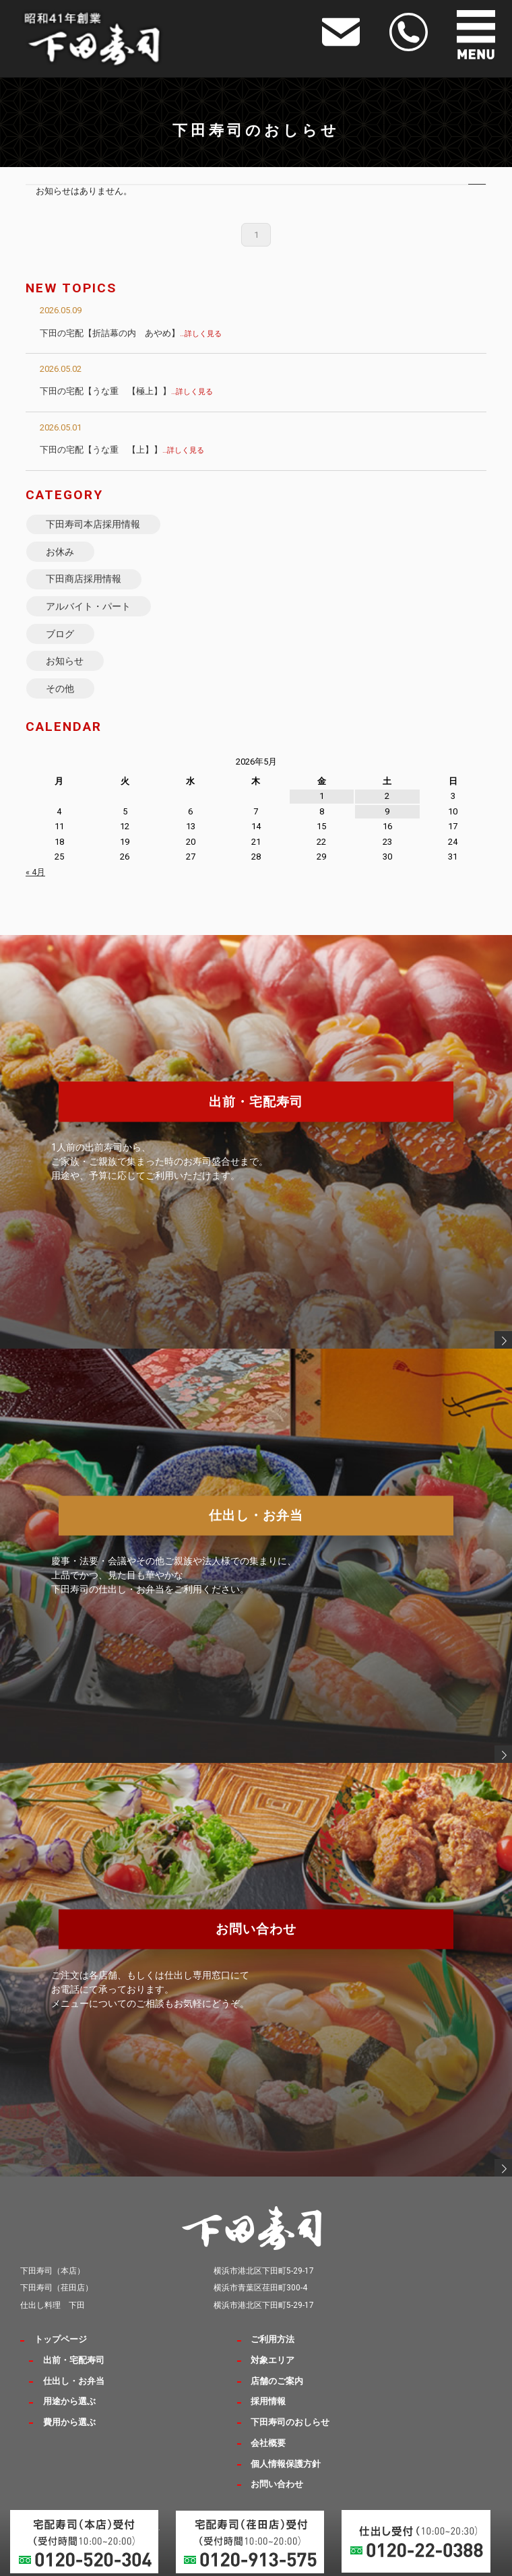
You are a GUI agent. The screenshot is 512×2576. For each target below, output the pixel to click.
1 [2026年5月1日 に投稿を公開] (321, 796)
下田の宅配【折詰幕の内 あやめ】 (131, 333)
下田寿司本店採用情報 (93, 524)
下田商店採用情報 (83, 578)
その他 (60, 688)
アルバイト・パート (88, 606)
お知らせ (65, 660)
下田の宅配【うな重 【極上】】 (126, 391)
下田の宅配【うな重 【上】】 (122, 450)
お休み (60, 551)
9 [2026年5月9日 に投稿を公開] (387, 811)
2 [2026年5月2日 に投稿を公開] (387, 796)
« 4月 (35, 872)
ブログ (60, 634)
